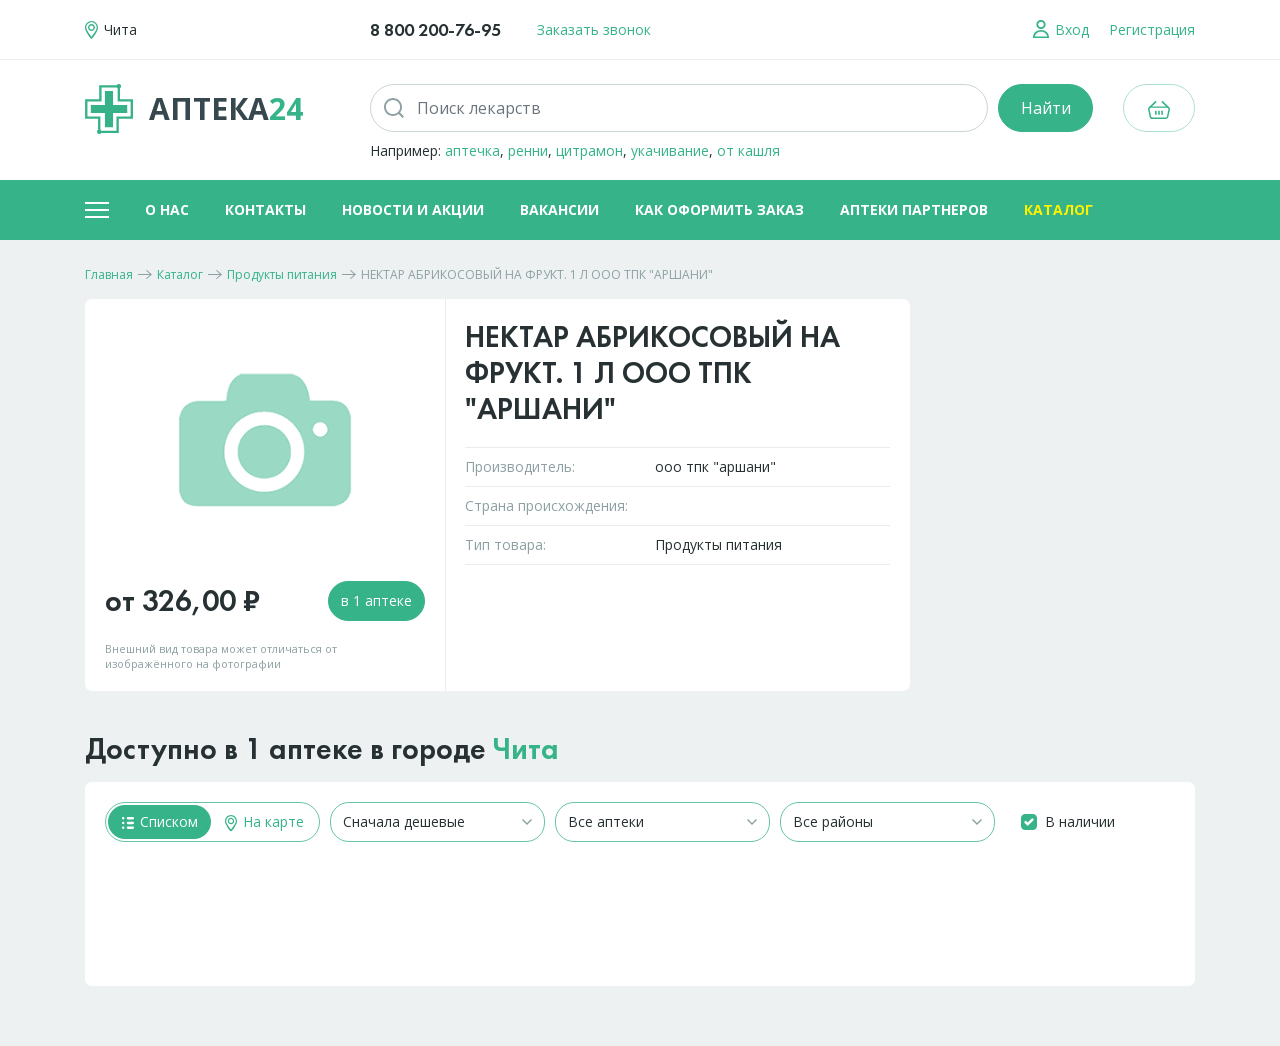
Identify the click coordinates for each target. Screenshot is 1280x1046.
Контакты (265, 209)
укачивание (670, 150)
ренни (528, 150)
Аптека (194, 109)
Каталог (1058, 209)
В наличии (1080, 821)
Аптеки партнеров (914, 209)
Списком (160, 821)
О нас (167, 209)
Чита (526, 749)
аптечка (472, 150)
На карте (264, 821)
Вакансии (559, 209)
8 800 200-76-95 (435, 29)
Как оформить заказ (719, 209)
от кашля (748, 150)
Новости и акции (413, 209)
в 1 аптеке (376, 600)
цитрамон (589, 150)
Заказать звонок (594, 29)
